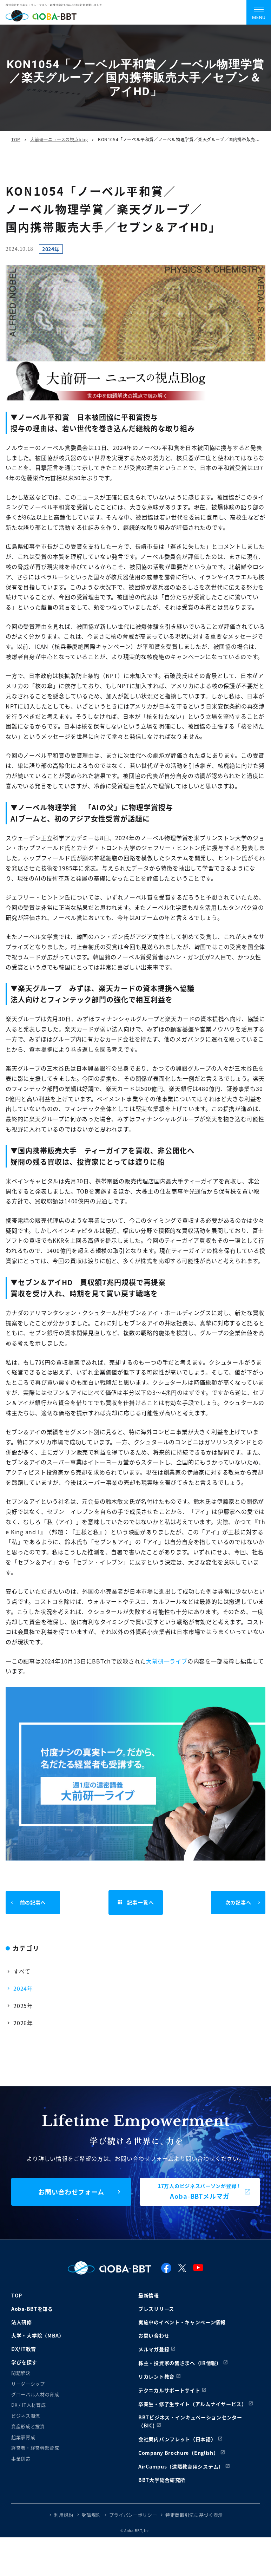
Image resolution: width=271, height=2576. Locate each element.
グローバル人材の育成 (35, 2394)
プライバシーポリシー (133, 2514)
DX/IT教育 (23, 2348)
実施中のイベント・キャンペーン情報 (182, 2322)
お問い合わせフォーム (71, 2191)
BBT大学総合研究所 (161, 2479)
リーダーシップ (28, 2383)
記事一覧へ (135, 1902)
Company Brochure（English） (178, 2452)
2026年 (23, 2023)
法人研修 (21, 2322)
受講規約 (91, 2514)
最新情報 (148, 2295)
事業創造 (21, 2458)
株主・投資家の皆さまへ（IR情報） (180, 2362)
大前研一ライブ (166, 1661)
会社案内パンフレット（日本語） (177, 2439)
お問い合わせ (153, 2335)
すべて (21, 1971)
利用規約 (63, 2514)
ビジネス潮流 (25, 2415)
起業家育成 (23, 2437)
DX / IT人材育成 (28, 2404)
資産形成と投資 (28, 2426)
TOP (15, 139)
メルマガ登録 (153, 2349)
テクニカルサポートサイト (169, 2390)
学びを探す (24, 2362)
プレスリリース (156, 2308)
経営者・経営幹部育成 (35, 2447)
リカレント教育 (156, 2376)
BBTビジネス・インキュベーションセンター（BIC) (190, 2421)
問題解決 (21, 2372)
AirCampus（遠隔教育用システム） (181, 2466)
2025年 (23, 2005)
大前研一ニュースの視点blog (59, 139)
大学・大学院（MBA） (37, 2335)
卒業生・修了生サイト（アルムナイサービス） (192, 2403)
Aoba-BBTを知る (32, 2308)
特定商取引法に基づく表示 (194, 2514)
